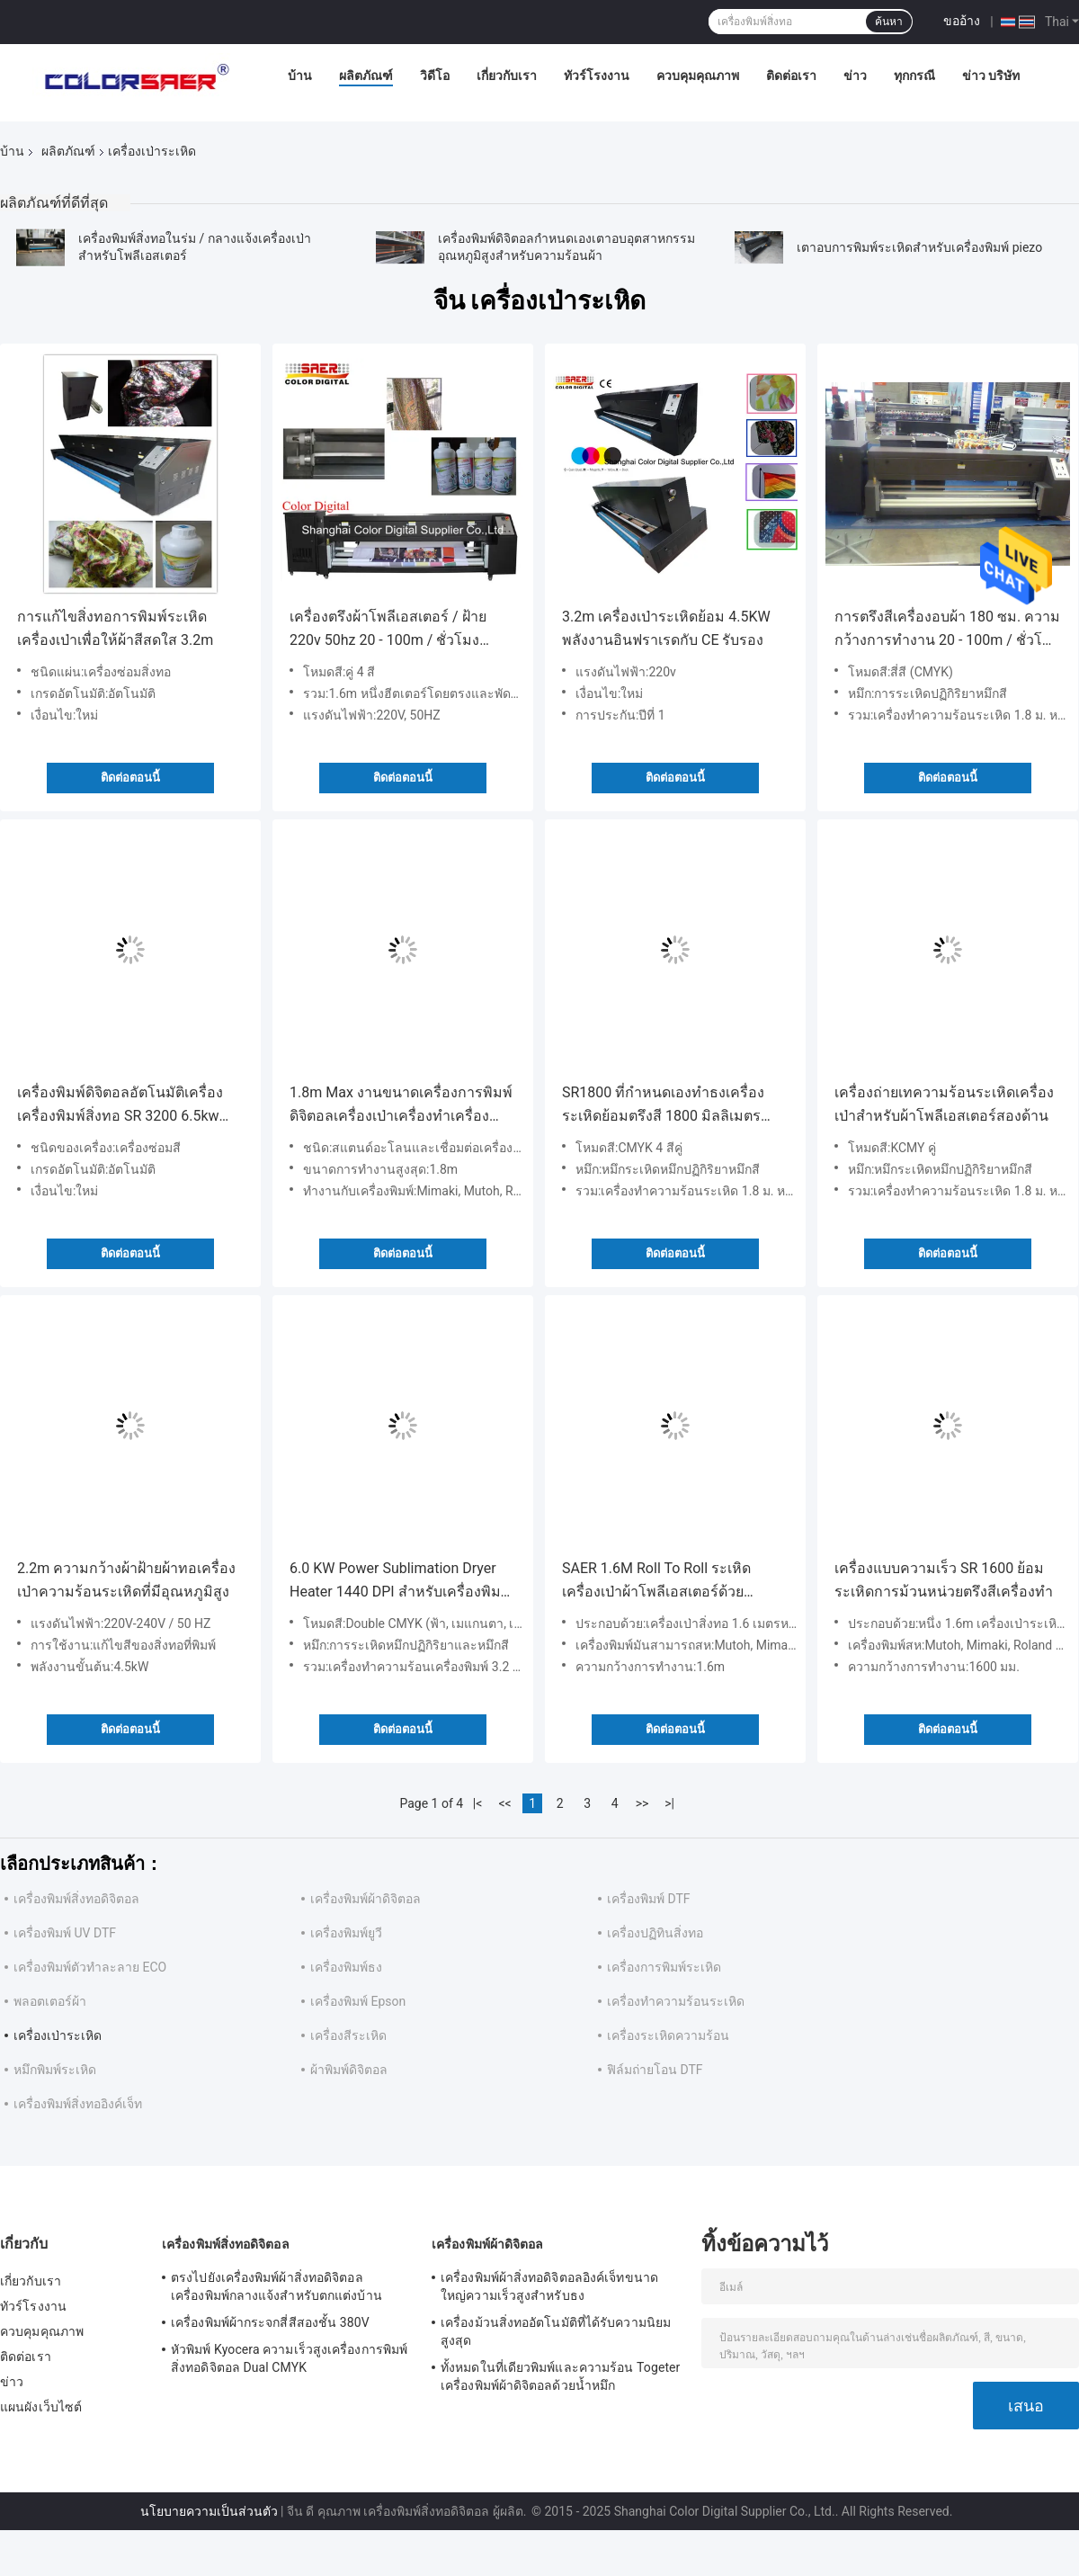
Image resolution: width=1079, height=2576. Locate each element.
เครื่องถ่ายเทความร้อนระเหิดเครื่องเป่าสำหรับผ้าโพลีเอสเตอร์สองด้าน (944, 1104)
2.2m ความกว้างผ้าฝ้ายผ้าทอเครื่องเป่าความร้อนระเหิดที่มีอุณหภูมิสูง (126, 1580)
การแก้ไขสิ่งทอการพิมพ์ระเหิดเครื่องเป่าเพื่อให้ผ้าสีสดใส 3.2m (115, 628)
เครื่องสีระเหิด (348, 2035)
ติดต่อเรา (791, 75)
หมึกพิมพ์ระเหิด (54, 2069)
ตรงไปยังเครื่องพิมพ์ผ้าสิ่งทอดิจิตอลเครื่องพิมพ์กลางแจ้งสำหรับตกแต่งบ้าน (276, 2286)
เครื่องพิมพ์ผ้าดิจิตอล (365, 1899)
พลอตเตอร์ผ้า (49, 2001)
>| (669, 1803)
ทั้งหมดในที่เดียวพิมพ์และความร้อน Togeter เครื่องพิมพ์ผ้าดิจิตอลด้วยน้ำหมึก (560, 2376)
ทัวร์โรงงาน (596, 75)
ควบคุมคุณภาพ (697, 75)
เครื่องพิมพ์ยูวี (346, 1933)
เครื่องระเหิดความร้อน (668, 2035)
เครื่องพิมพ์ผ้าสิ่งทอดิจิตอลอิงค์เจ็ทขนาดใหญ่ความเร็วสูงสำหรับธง (549, 2286)
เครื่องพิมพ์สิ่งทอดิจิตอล (76, 1899)
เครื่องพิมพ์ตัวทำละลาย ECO (89, 1967)
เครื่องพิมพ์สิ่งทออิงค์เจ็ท (77, 2104)
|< (478, 1803)
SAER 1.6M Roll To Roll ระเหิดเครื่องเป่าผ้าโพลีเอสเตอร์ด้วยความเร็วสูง (656, 1582)
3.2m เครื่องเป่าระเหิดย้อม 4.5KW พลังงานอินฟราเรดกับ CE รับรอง (666, 628)
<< (505, 1803)
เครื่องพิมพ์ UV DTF (64, 1933)
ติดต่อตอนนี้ (130, 777)
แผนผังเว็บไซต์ (41, 2407)
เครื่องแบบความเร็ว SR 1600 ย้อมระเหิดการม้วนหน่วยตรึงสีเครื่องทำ (943, 1580)
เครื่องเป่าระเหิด (57, 2035)
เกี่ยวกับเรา (507, 75)
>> (642, 1803)
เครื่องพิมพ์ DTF (649, 1899)
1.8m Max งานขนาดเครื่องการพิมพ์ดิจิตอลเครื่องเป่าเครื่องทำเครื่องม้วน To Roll (401, 1106)
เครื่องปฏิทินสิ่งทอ (655, 1933)
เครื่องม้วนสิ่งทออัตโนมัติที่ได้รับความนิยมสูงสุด (556, 2331)
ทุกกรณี (914, 75)
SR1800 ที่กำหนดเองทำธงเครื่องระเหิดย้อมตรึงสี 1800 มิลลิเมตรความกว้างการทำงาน (663, 1106)
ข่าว (855, 75)
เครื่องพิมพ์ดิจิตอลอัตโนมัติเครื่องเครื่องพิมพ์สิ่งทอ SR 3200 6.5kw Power (120, 1106)
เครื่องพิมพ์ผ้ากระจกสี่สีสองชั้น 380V (270, 2322)
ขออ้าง (961, 20)
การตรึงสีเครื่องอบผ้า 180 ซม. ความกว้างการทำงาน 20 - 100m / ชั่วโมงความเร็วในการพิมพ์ (947, 630)
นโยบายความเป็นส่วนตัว (209, 2511)
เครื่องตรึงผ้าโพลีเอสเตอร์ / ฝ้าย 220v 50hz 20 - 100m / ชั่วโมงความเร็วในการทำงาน (388, 630)
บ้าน (300, 75)
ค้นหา (889, 21)
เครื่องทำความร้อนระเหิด (676, 2001)
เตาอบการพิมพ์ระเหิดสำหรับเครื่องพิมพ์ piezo (919, 247)
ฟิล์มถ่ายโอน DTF (655, 2069)
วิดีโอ (435, 75)
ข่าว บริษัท (991, 75)
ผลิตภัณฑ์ (366, 75)
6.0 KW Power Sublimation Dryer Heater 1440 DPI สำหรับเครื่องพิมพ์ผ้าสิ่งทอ (400, 1582)
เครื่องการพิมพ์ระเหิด (664, 1967)
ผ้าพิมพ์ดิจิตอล (349, 2069)
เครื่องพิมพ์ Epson (358, 2001)
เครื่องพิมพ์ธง (346, 1967)
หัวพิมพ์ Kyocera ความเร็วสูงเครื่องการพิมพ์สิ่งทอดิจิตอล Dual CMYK (289, 2358)
